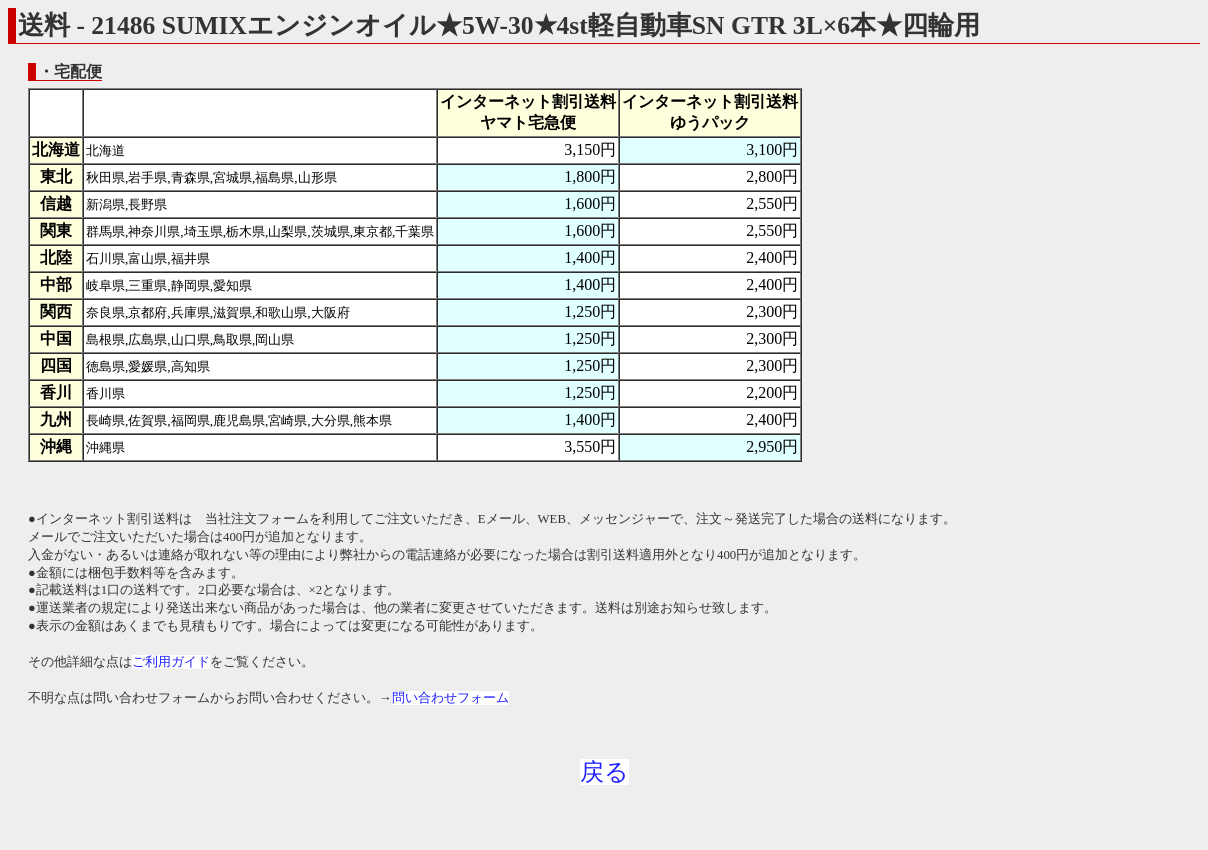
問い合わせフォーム (450, 698)
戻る (604, 772)
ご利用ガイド (171, 662)
